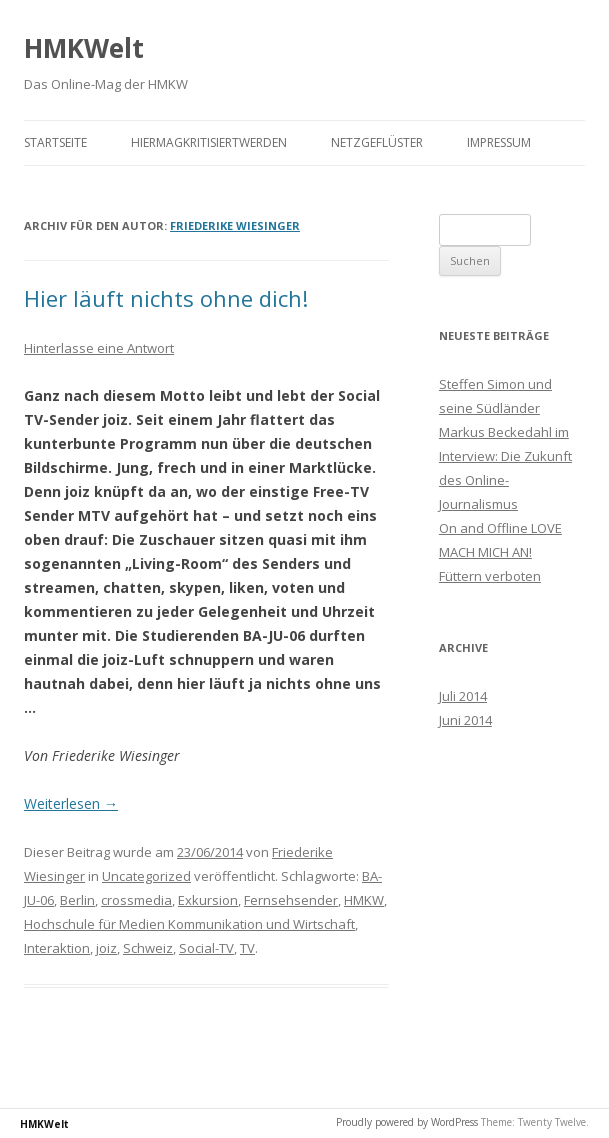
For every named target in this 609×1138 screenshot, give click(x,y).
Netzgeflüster (377, 142)
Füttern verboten (490, 576)
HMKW (364, 900)
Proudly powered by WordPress (407, 1122)
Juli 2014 (463, 696)
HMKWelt (84, 48)
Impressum (499, 142)
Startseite (55, 142)
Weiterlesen (71, 803)
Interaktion (57, 948)
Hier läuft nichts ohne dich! (166, 298)
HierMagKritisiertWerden (209, 142)
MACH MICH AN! (485, 552)
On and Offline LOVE (500, 528)
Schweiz (148, 948)
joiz (106, 948)
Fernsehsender (291, 900)
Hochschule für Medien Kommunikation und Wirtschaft (189, 924)
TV (247, 948)
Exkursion (208, 900)
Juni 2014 (465, 720)
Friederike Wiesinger (235, 225)
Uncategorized (146, 876)
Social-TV (206, 948)
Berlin (77, 900)
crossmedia (136, 900)
